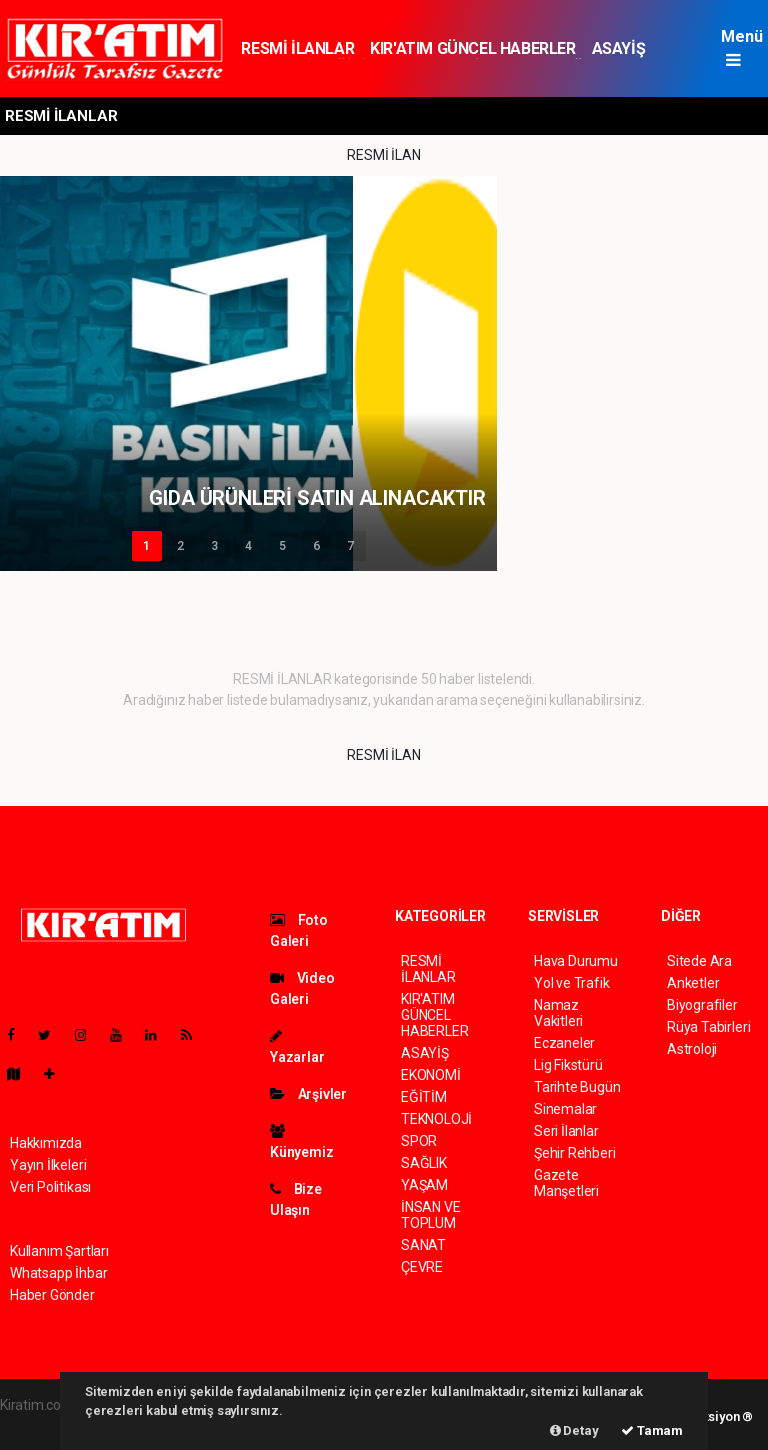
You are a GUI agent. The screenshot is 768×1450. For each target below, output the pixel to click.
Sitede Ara (699, 961)
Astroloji (692, 1049)
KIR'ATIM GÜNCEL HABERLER (472, 48)
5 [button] (282, 546)
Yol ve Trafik (572, 983)
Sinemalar (565, 1109)
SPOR (419, 1141)
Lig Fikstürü (568, 1065)
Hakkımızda (46, 1143)
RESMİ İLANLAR (297, 48)
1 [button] (146, 546)
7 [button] (350, 546)
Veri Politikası (50, 1187)
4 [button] (248, 546)
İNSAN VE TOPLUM (430, 1215)
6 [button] (316, 546)
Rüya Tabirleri (708, 1027)
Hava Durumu (576, 961)
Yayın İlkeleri (48, 1165)
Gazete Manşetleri (566, 1183)
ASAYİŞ (619, 48)
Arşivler (308, 1094)
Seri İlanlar (566, 1131)
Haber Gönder (52, 1295)
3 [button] (214, 546)
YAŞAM (424, 1185)
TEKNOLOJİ (436, 1119)
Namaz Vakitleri (558, 1013)
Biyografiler (702, 1005)
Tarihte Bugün (577, 1087)
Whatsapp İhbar (58, 1273)
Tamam (652, 1430)
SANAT (423, 1245)
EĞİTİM (424, 1097)
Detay (574, 1430)
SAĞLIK (424, 1163)
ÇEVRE (422, 1267)
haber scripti (38, 1426)
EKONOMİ (431, 1075)
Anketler (693, 983)
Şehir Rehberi (575, 1153)
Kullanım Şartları (59, 1251)
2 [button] (180, 546)
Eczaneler (564, 1043)
